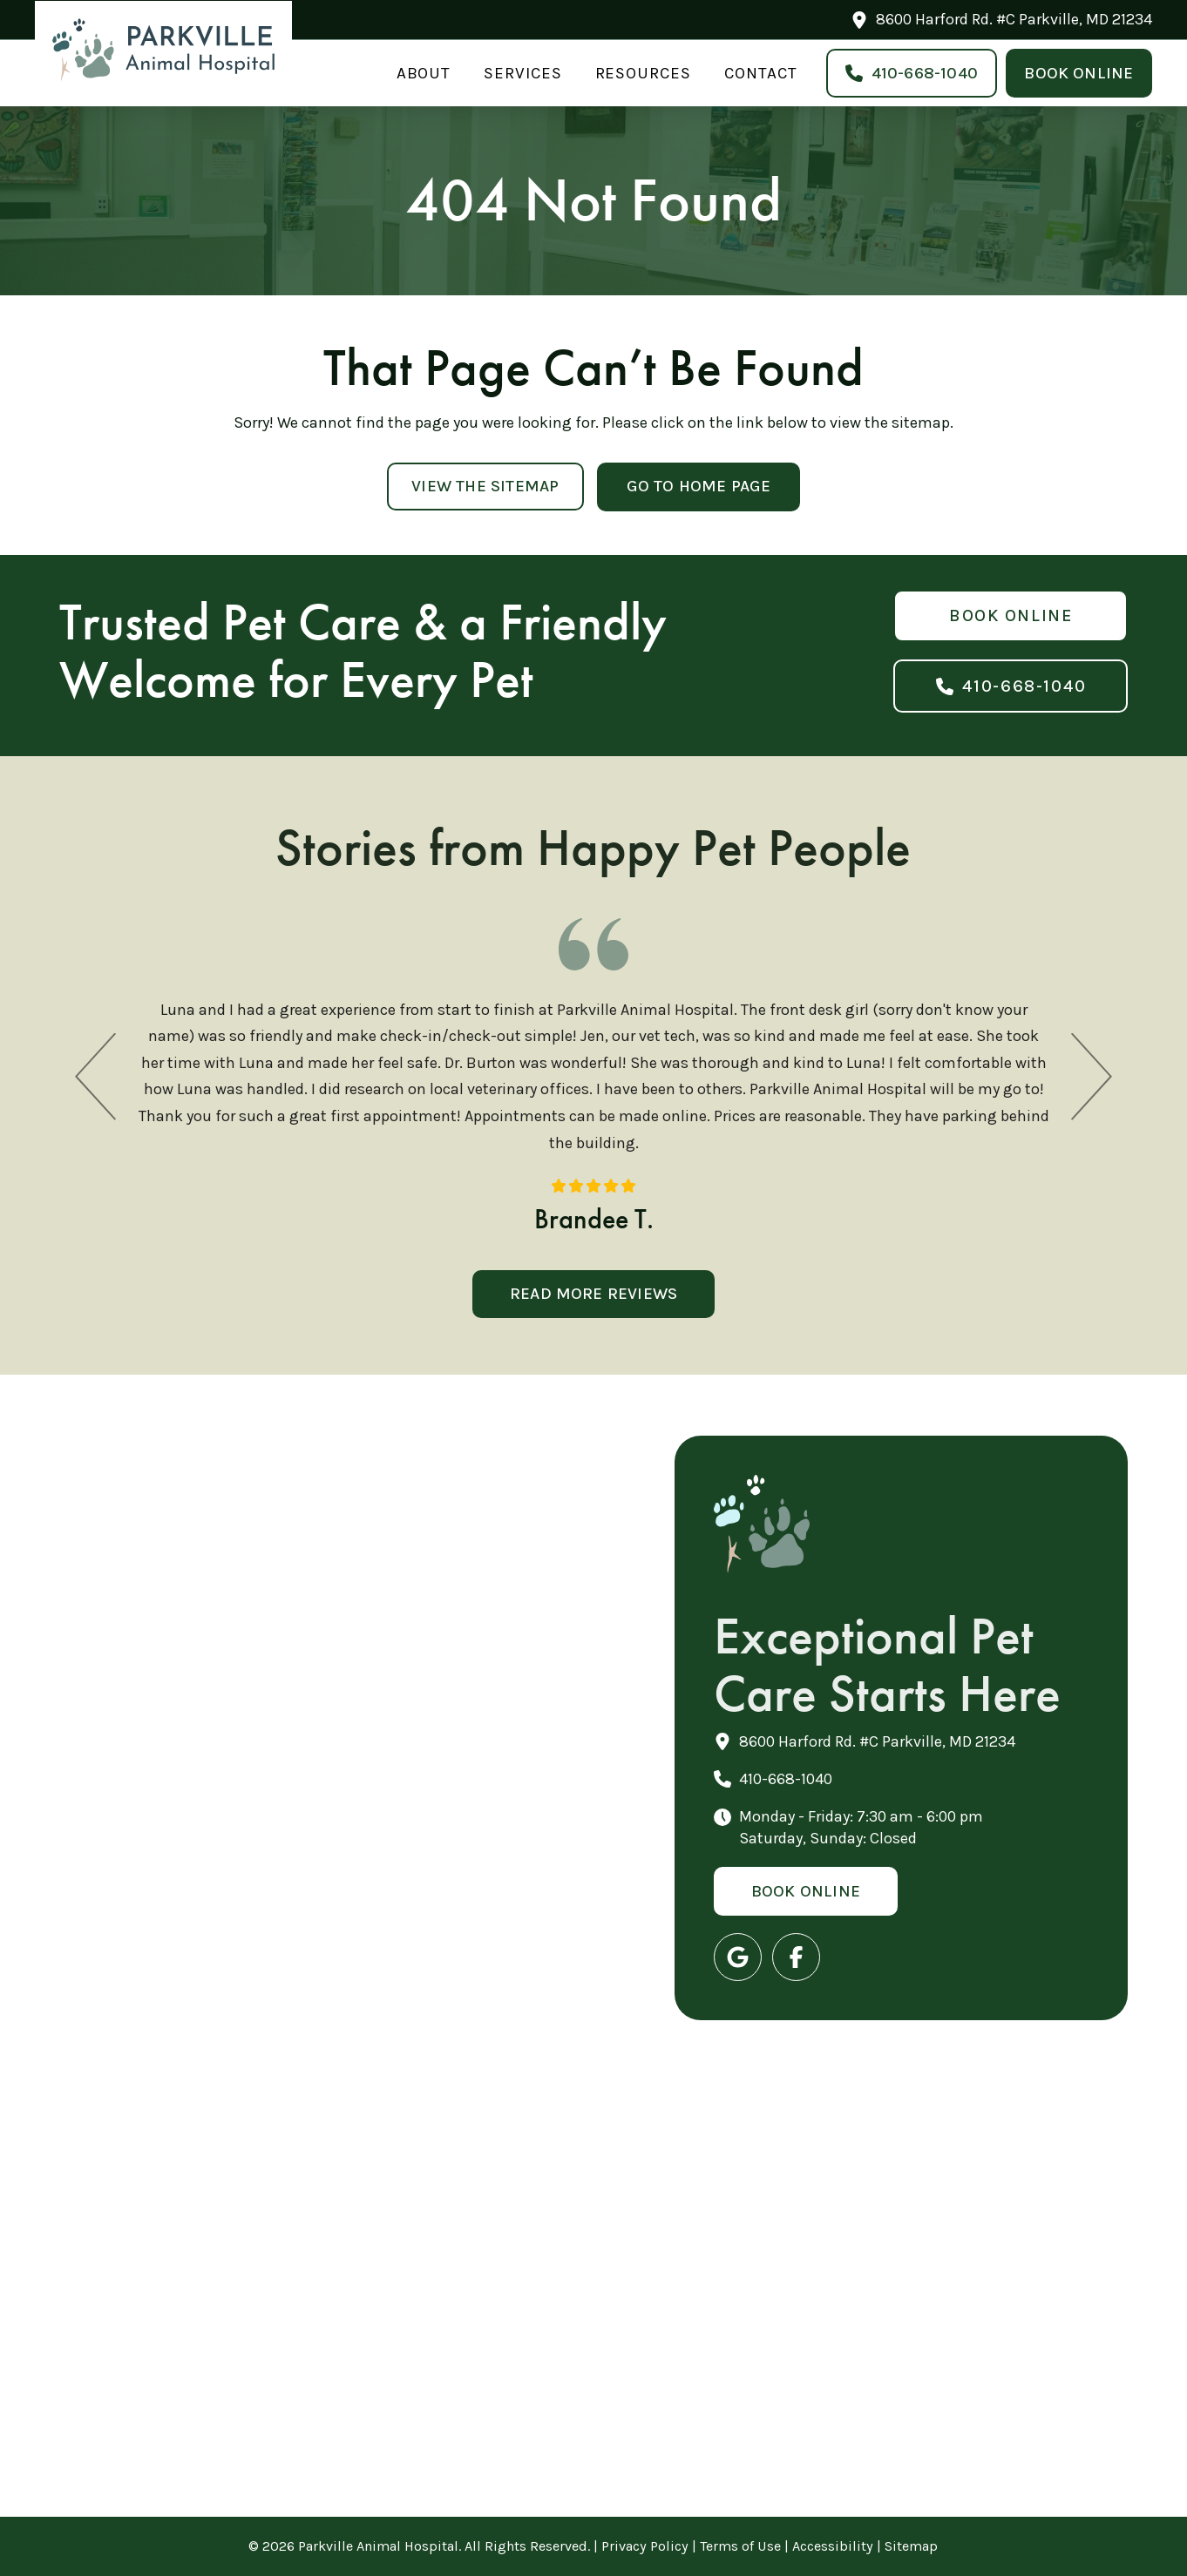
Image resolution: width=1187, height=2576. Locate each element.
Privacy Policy (644, 2546)
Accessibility (832, 2546)
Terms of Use (740, 2546)
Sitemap (911, 2546)
